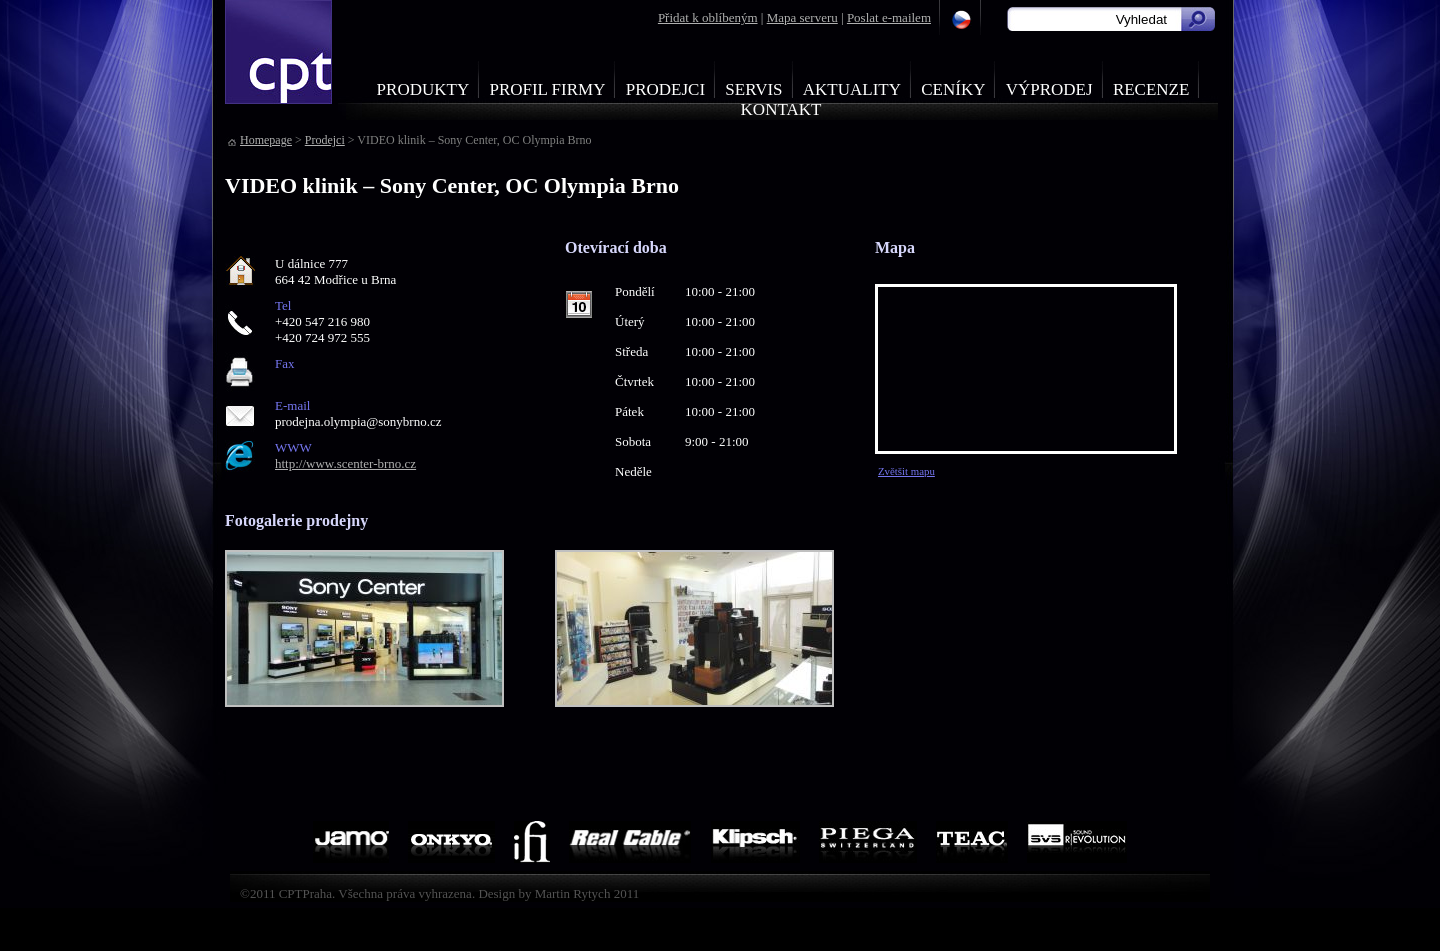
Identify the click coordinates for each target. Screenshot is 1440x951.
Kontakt (781, 109)
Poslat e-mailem (889, 17)
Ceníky (953, 89)
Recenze (1151, 89)
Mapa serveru (802, 17)
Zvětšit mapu (906, 471)
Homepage (266, 140)
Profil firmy (547, 89)
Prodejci (665, 89)
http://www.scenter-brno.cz (345, 463)
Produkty (423, 89)
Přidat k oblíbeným (708, 17)
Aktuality (852, 89)
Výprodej (1049, 89)
